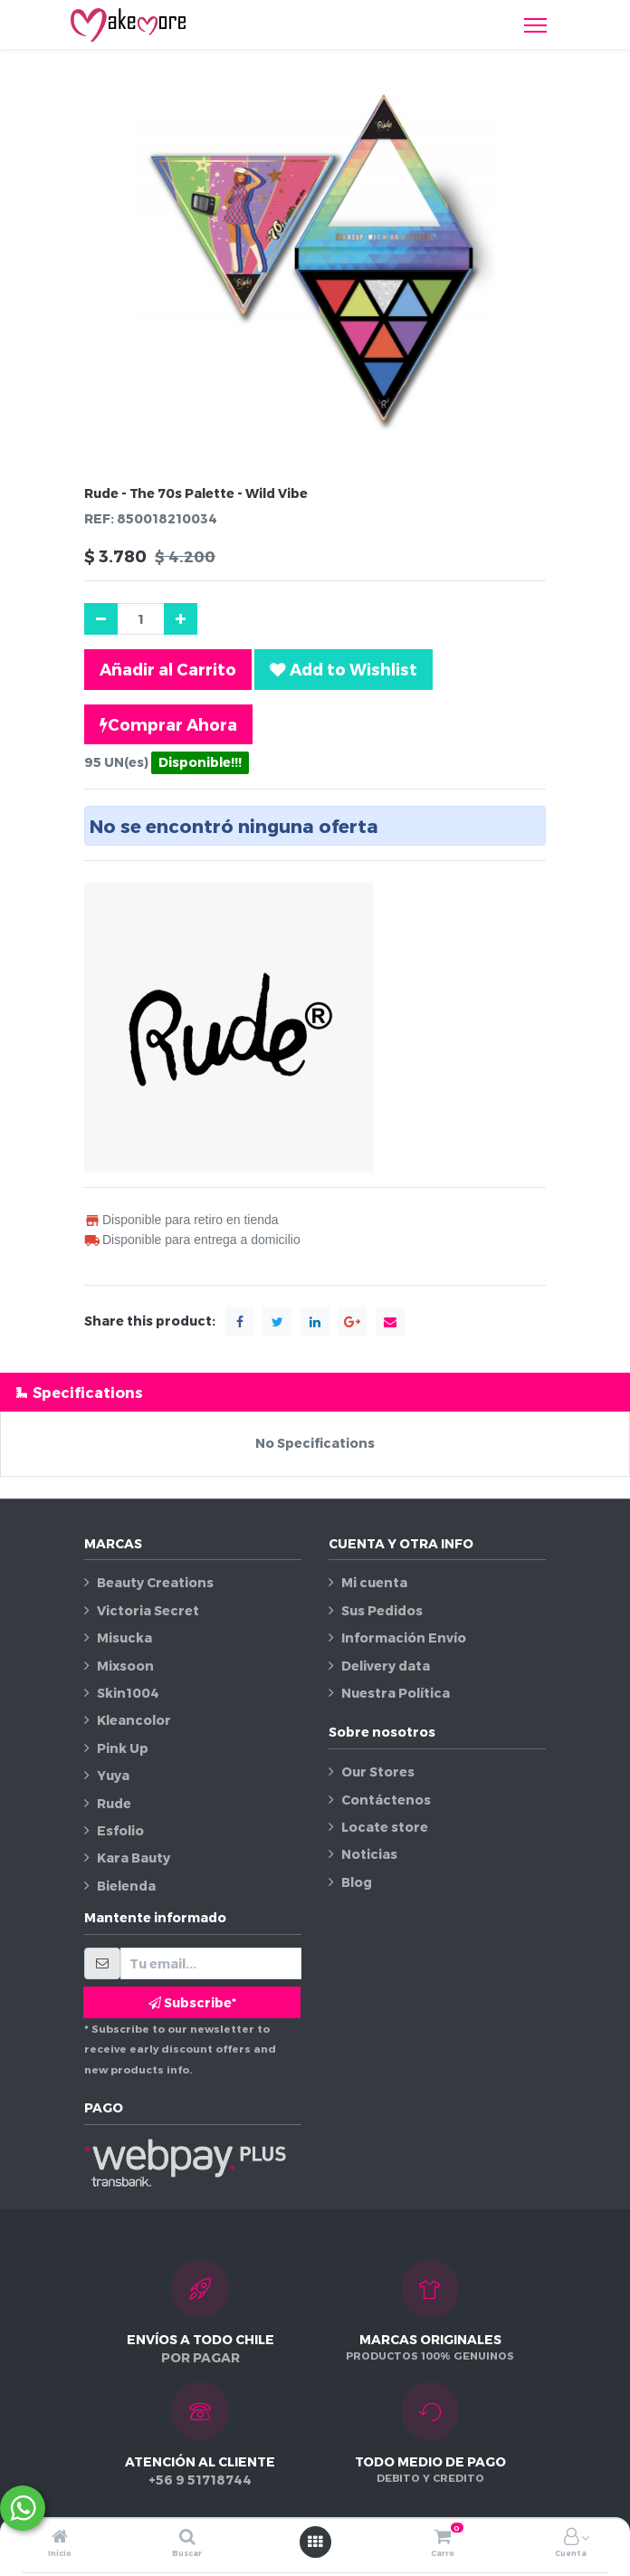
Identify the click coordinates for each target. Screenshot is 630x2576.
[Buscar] (187, 2537)
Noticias (369, 1854)
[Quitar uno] (101, 619)
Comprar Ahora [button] (168, 724)
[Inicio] (60, 2537)
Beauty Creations (155, 1582)
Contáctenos (386, 1799)
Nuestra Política (395, 1692)
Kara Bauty (133, 1857)
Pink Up (122, 1748)
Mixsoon (125, 1665)
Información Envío (403, 1637)
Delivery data (385, 1665)
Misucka (124, 1637)
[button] (343, 669)
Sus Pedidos (382, 1610)
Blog (356, 1882)
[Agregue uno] (180, 619)
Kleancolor (134, 1720)
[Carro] (442, 2537)
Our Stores (378, 1771)
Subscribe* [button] (192, 2002)
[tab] (315, 1392)
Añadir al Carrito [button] (168, 668)
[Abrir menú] (315, 2541)
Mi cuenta (374, 1582)
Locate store (384, 1826)
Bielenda (126, 1885)
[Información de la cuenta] (571, 2537)
